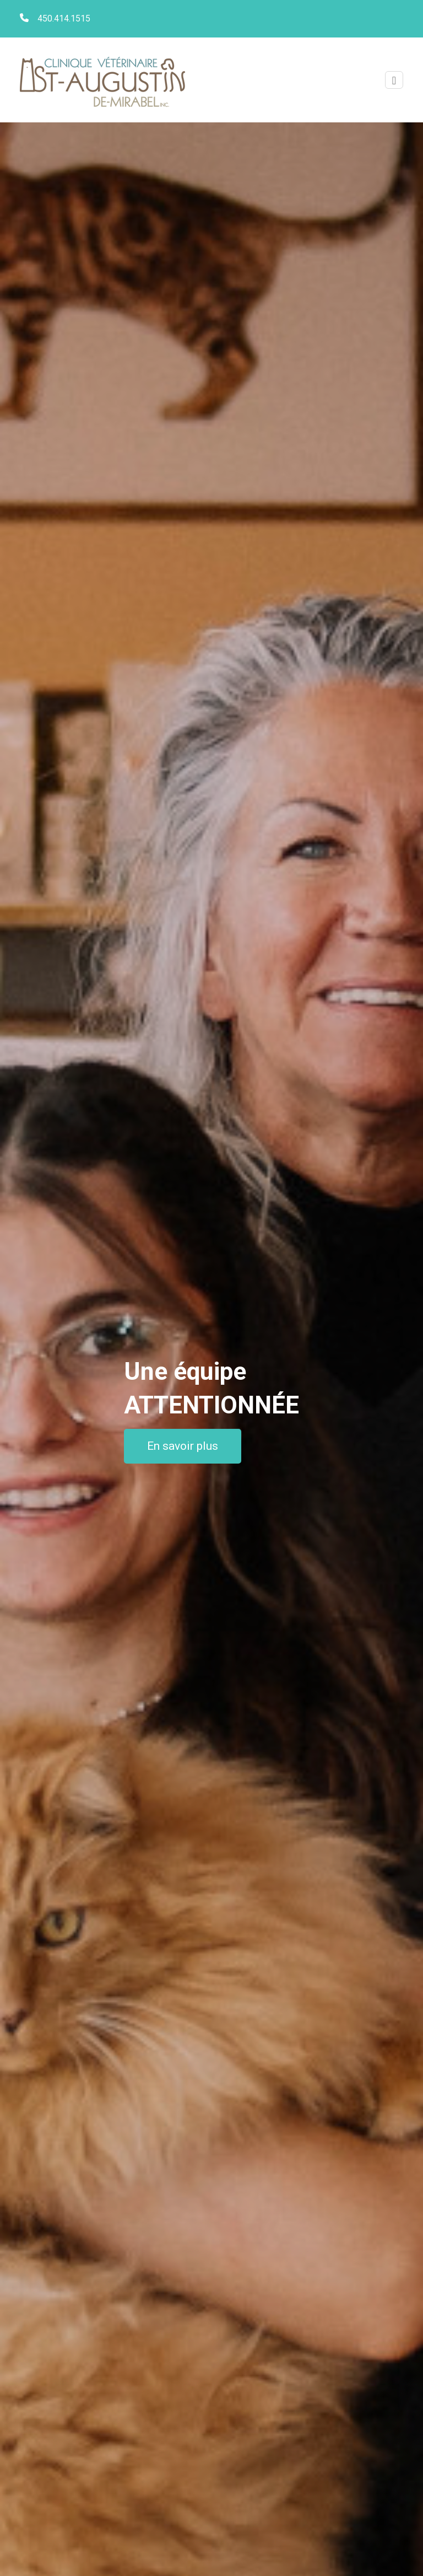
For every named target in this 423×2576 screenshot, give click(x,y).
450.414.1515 (63, 18)
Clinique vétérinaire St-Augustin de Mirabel (102, 80)
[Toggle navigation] (394, 80)
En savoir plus (182, 1446)
